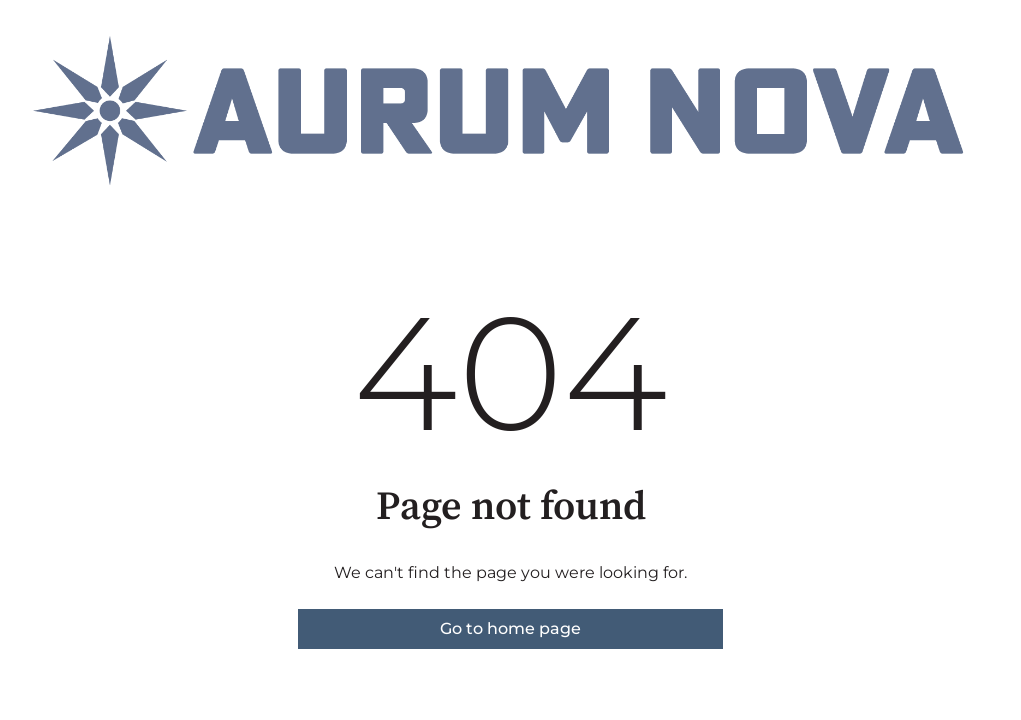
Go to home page (510, 628)
